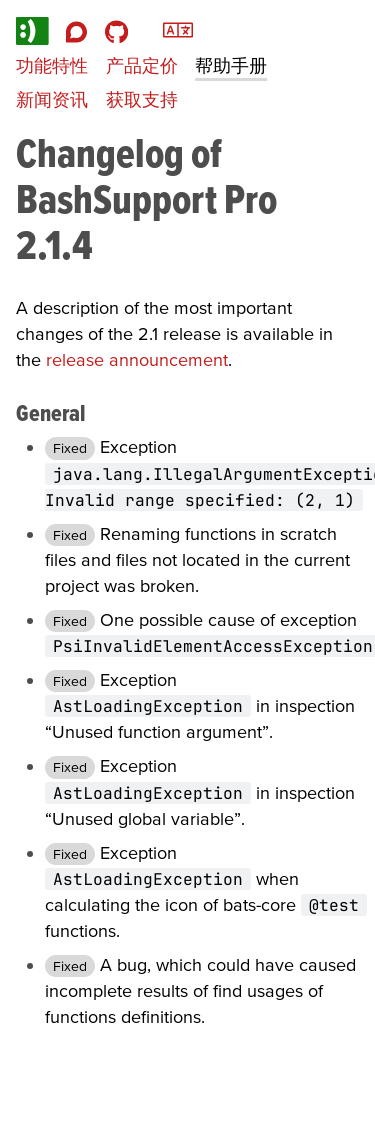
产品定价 (142, 65)
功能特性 (52, 65)
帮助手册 (231, 65)
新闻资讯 (52, 99)
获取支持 (142, 99)
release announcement (137, 359)
